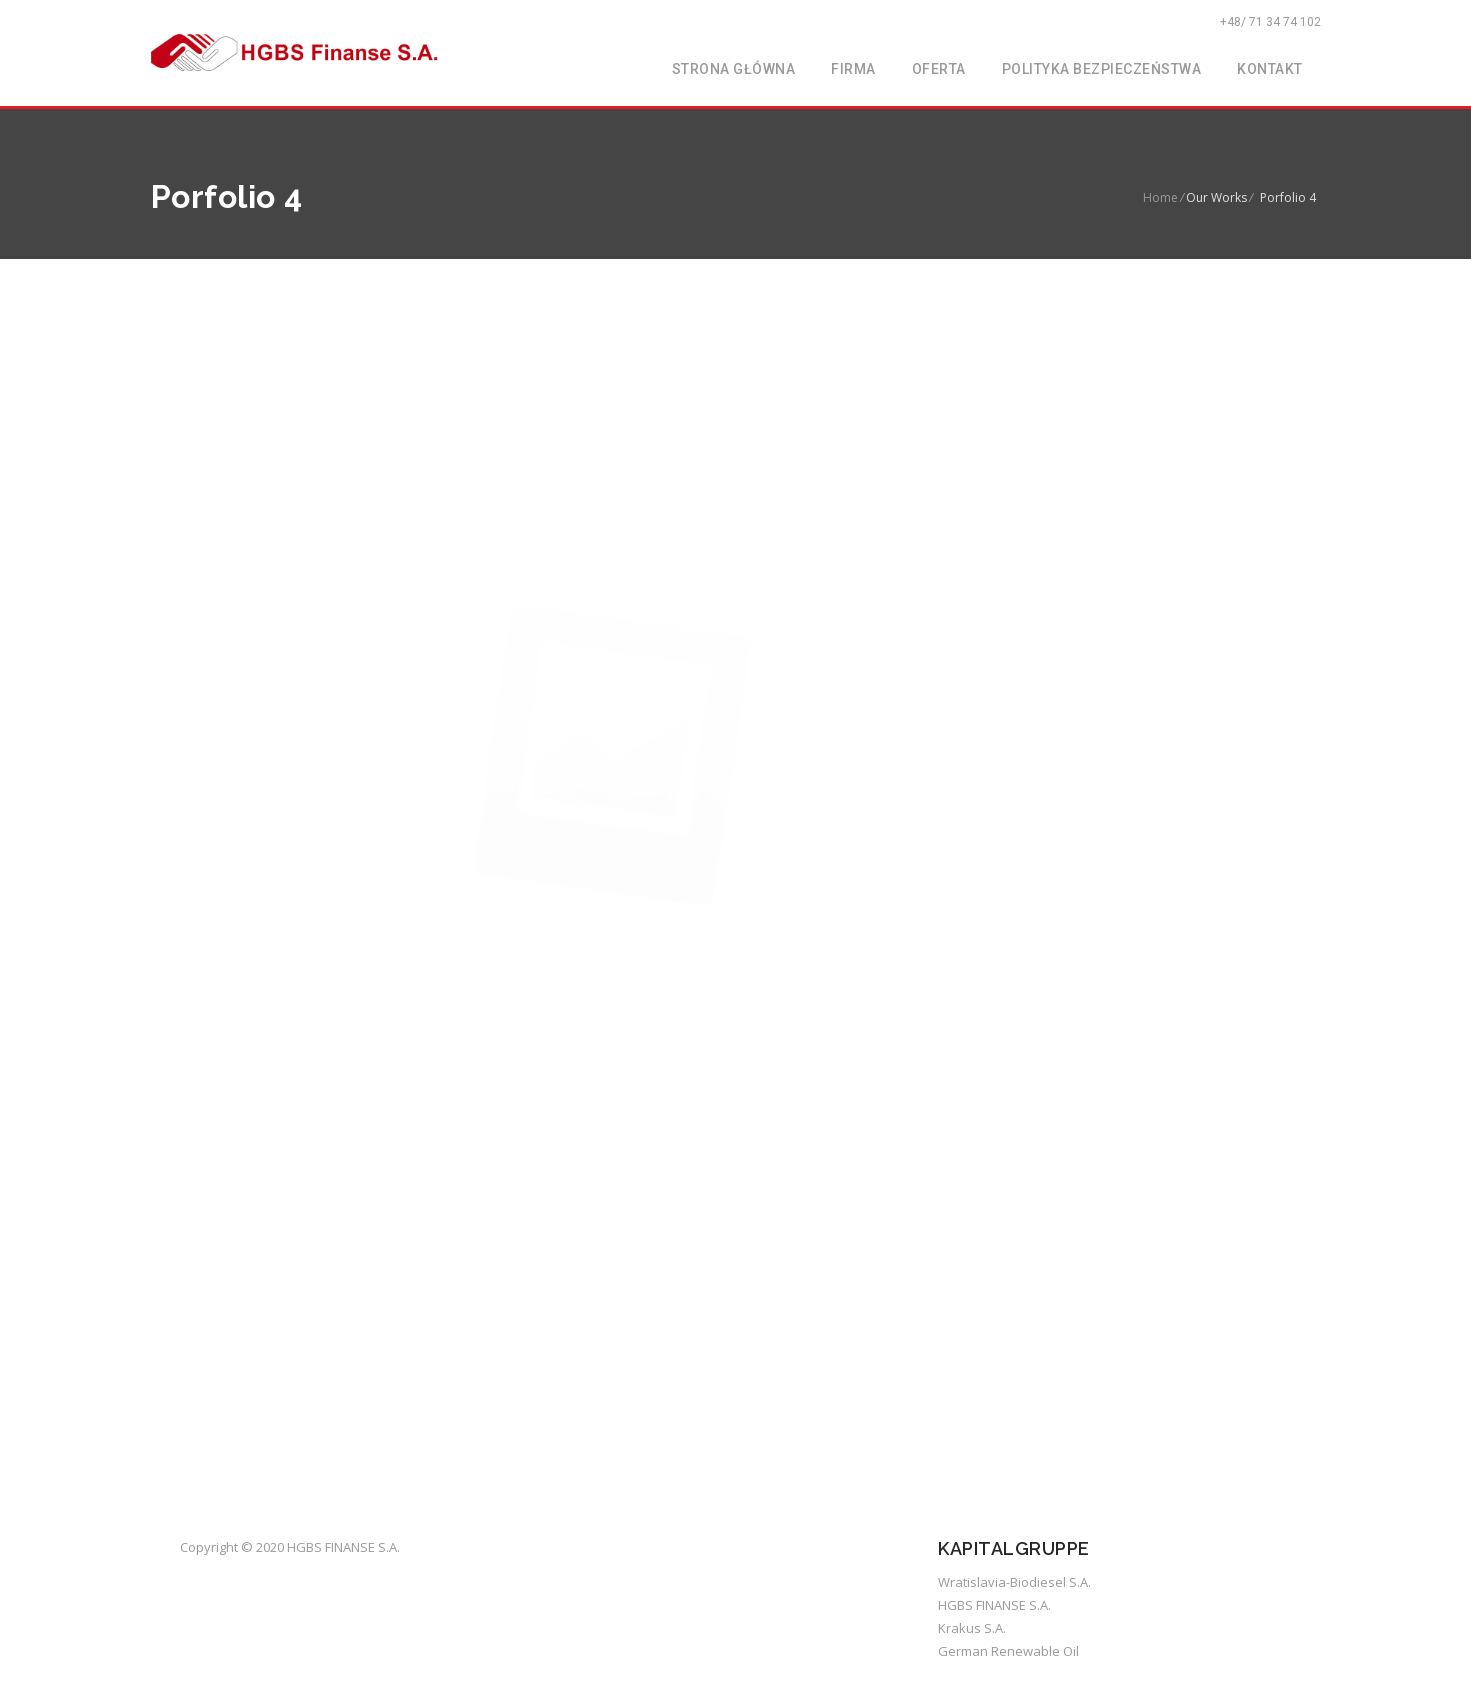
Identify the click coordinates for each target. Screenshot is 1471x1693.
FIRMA (853, 69)
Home (1160, 197)
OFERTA (939, 69)
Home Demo (1215, 1245)
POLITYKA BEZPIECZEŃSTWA (1102, 69)
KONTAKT (1270, 69)
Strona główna (734, 69)
